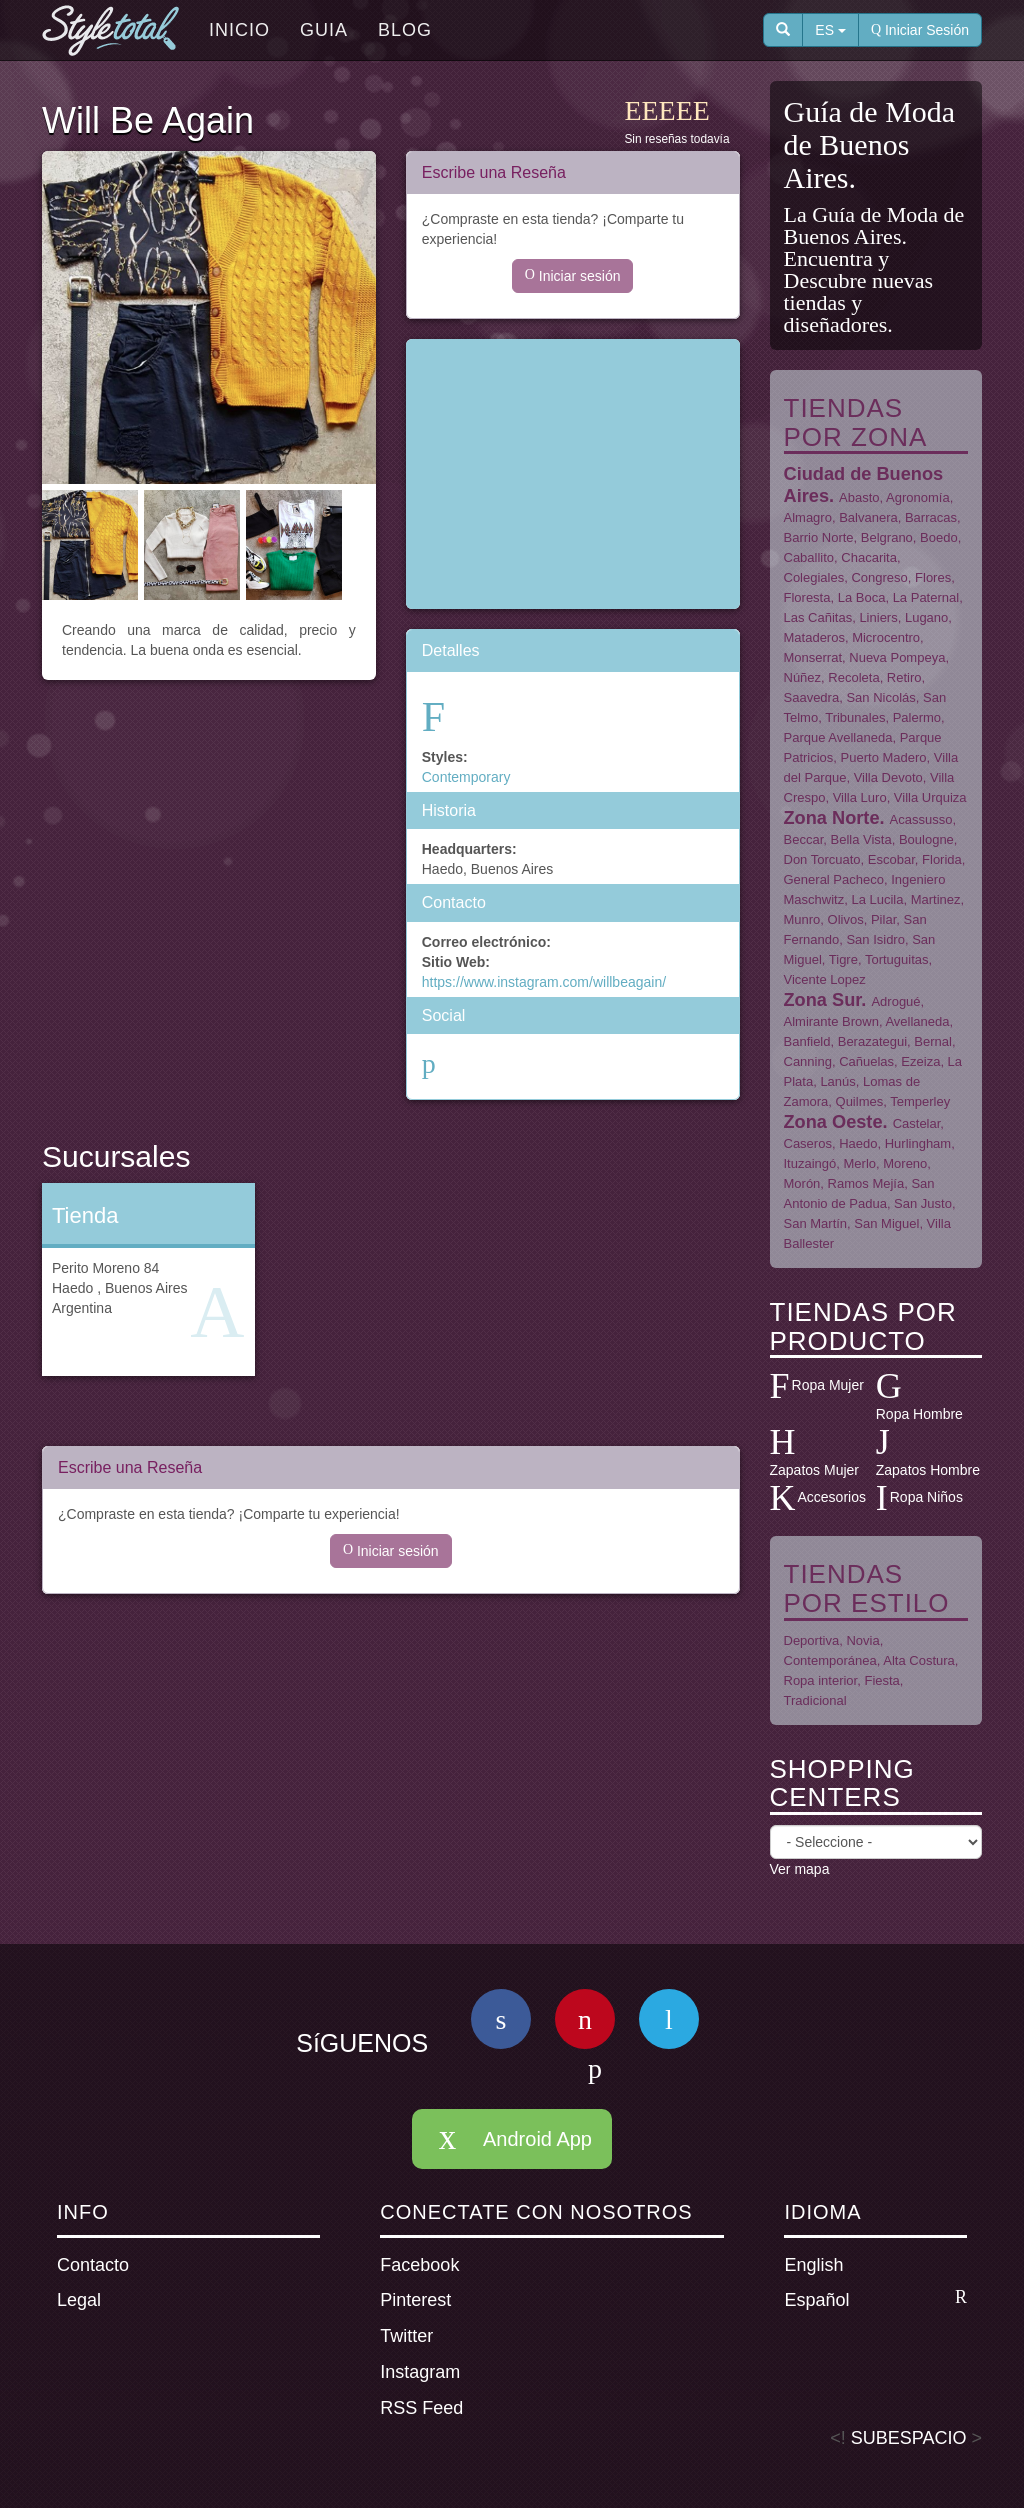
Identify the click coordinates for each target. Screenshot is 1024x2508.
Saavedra (812, 697)
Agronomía (918, 497)
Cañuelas (866, 1061)
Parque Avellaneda (838, 737)
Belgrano (887, 537)
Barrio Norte (819, 537)
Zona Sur (823, 1000)
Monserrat (813, 657)
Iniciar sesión (573, 276)
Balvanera (868, 517)
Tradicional (815, 1700)
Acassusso (921, 819)
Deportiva (812, 1640)
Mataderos (814, 637)
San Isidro (875, 939)
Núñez (803, 677)
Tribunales (855, 717)
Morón (802, 1183)
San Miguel (886, 1223)
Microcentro (886, 637)
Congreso (879, 577)
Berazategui (872, 1041)
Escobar (891, 859)
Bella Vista (860, 839)
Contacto (93, 2265)
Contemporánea (830, 1660)
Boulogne (926, 839)
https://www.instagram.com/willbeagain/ (544, 982)
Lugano (926, 617)
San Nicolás (880, 697)
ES (830, 30)
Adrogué (895, 1001)
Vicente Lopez (825, 979)
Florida (942, 859)
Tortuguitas (897, 959)
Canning (808, 1061)
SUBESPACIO (909, 2438)
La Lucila (877, 899)
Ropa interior (821, 1680)
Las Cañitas (818, 617)
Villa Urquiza (930, 797)
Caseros (808, 1143)
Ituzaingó (810, 1163)
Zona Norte (832, 818)
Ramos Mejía (866, 1183)
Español (875, 2299)
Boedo (939, 537)
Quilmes (860, 1101)
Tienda (85, 1215)
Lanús (837, 1081)
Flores (933, 577)
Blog (405, 30)
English (813, 2265)
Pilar (883, 919)
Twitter (406, 2336)
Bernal (933, 1041)
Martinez (936, 899)
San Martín (816, 1223)
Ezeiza (920, 1061)
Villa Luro (860, 797)
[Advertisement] (573, 474)
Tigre (843, 959)
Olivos (846, 919)
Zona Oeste (833, 1122)
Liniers (878, 617)
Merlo (860, 1163)
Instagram (420, 2372)
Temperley (920, 1101)
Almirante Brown (831, 1021)
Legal (79, 2300)
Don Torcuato (822, 859)
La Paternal (926, 597)
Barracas (931, 517)
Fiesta (881, 1680)
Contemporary (466, 777)
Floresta (807, 597)
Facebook (419, 2265)
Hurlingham (918, 1143)
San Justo (923, 1203)
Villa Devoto (888, 777)
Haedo (858, 1143)
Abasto (859, 497)
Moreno (905, 1163)
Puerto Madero (884, 757)
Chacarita (869, 557)
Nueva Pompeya (897, 657)
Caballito (809, 557)
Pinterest (415, 2300)
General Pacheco (834, 879)
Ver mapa (800, 1869)
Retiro (904, 677)
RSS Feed (421, 2408)
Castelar (917, 1123)
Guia (324, 30)
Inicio (239, 30)
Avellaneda (917, 1021)
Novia (862, 1640)
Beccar (804, 839)
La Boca (862, 597)
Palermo (917, 717)
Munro (802, 919)
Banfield (807, 1041)
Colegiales (814, 577)
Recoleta (853, 677)
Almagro (808, 517)
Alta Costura (919, 1660)
